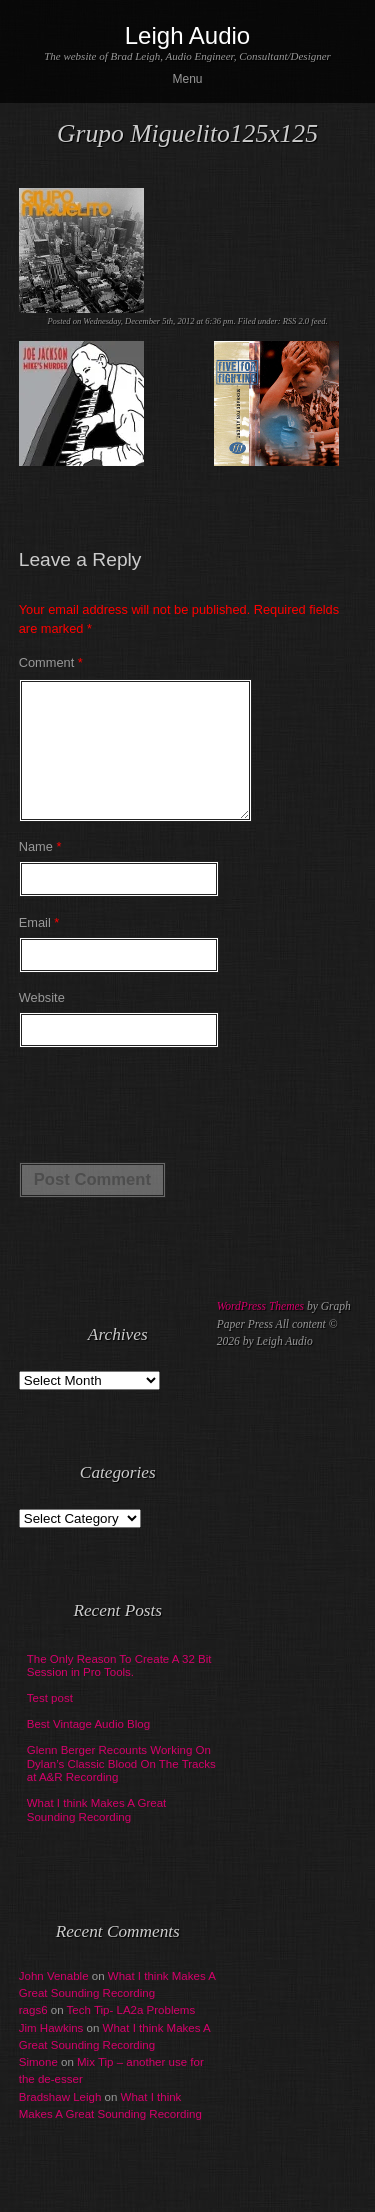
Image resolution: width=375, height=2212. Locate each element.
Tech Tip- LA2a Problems (131, 2034)
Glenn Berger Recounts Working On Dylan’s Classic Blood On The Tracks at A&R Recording (121, 1788)
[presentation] (171, 1127)
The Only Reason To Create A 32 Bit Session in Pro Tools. (119, 1690)
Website (42, 1021)
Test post (50, 1722)
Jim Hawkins (51, 2052)
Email (39, 946)
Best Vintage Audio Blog (88, 1748)
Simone (38, 2086)
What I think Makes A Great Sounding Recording (97, 1834)
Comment (51, 662)
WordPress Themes (260, 1330)
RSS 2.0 (296, 321)
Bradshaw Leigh (60, 2121)
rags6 (33, 2034)
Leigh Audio (187, 35)
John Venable (54, 2000)
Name (40, 870)
